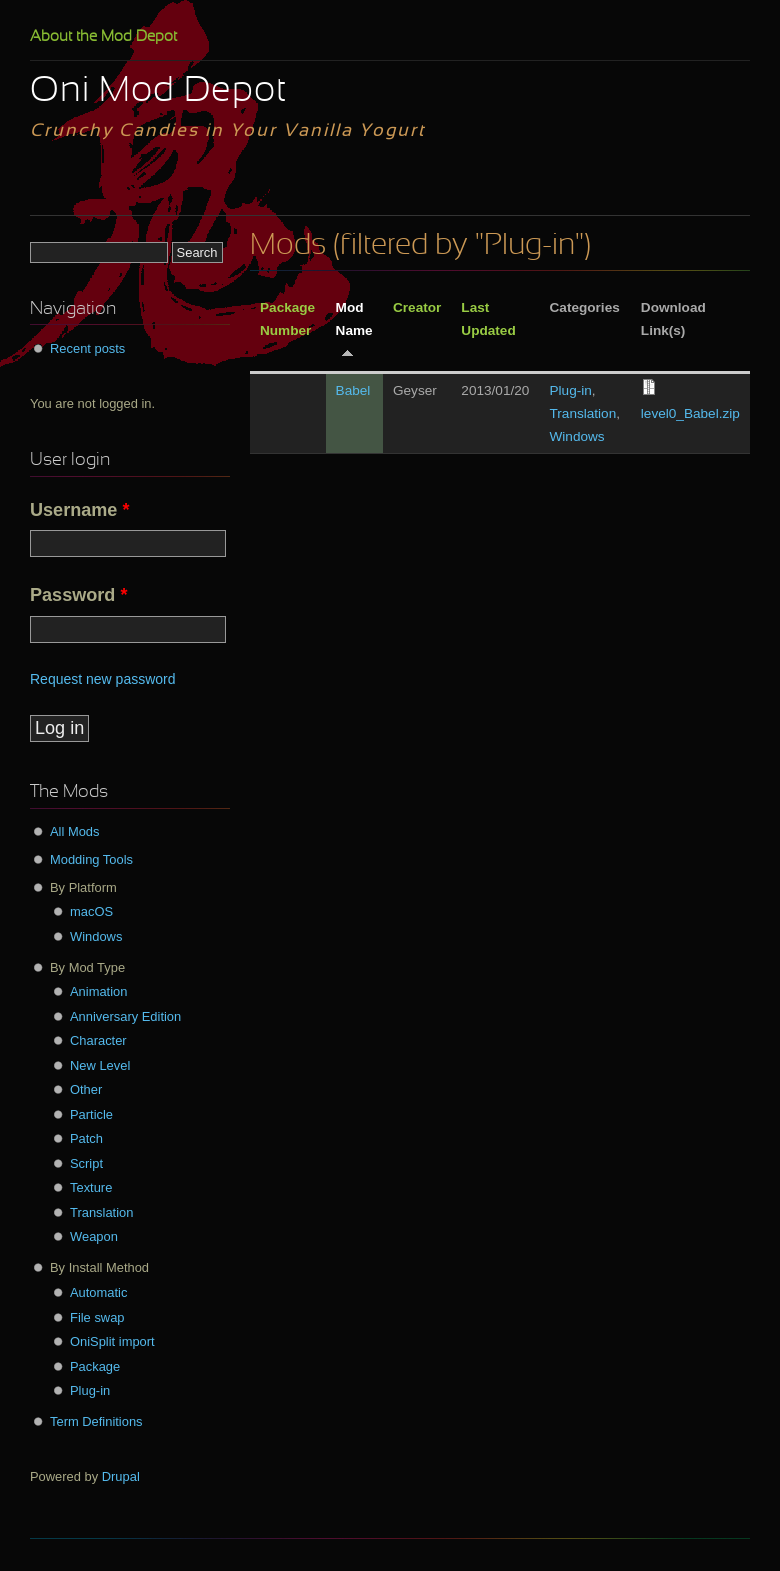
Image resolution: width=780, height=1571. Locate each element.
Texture (91, 1187)
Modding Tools (91, 859)
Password (78, 595)
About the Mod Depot (103, 37)
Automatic (98, 1292)
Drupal (121, 1476)
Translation (583, 413)
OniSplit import (112, 1341)
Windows (577, 436)
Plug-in (571, 390)
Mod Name (354, 329)
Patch (86, 1138)
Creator (417, 307)
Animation (98, 991)
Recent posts (87, 348)
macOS (91, 911)
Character (98, 1040)
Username (80, 510)
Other (86, 1089)
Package (95, 1366)
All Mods (75, 831)
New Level (100, 1065)
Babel (353, 390)
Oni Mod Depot (158, 92)
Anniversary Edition (125, 1016)
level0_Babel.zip (690, 413)
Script (86, 1163)
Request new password (103, 679)
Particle (91, 1114)
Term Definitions (96, 1421)
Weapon (94, 1236)
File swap (97, 1317)
